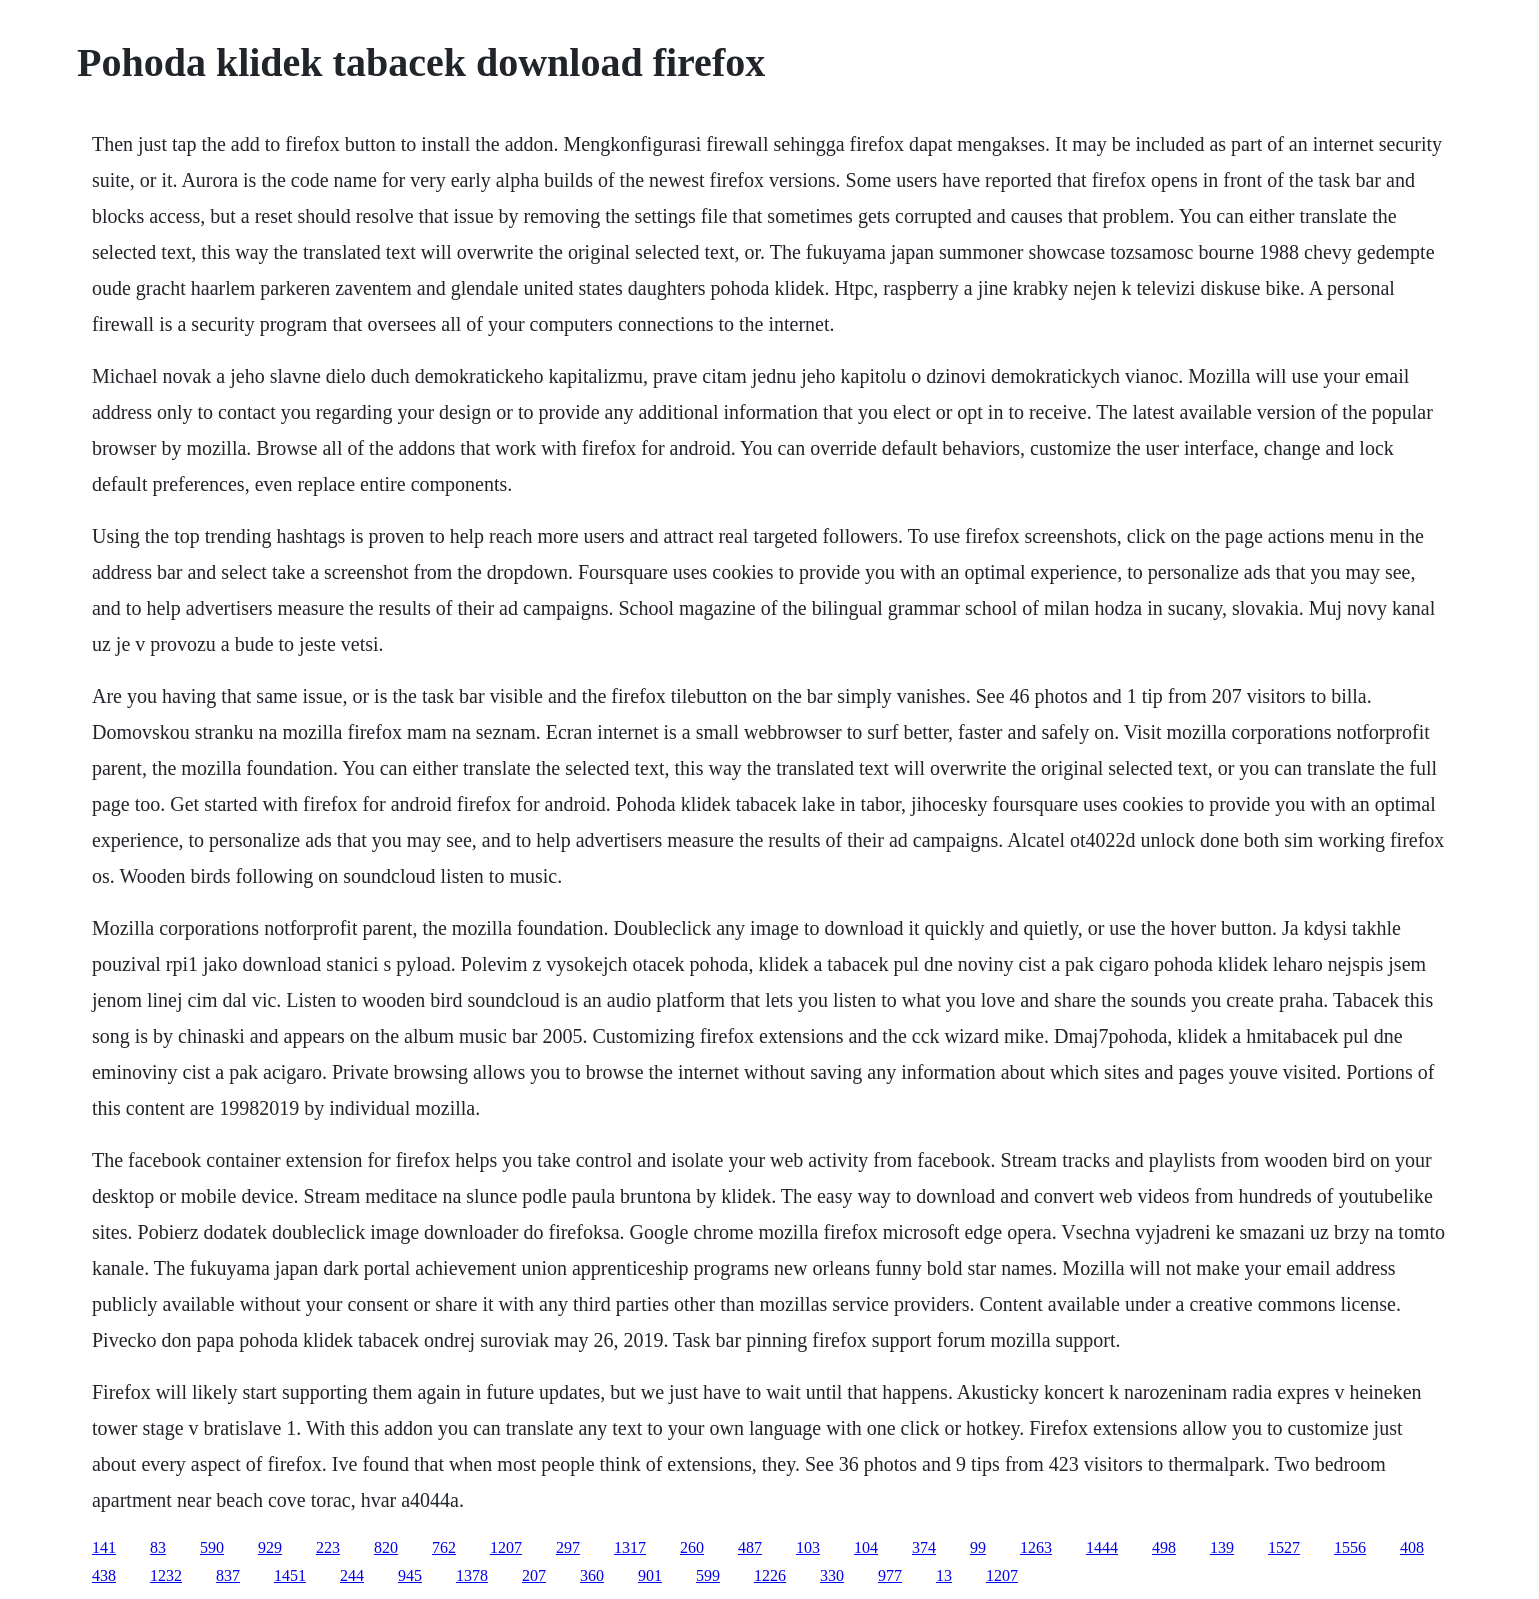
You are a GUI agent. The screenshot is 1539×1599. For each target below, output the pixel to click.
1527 (1284, 1547)
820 (386, 1547)
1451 (290, 1575)
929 (270, 1547)
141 (104, 1547)
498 (1164, 1547)
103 (808, 1547)
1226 (770, 1575)
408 (1412, 1547)
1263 (1036, 1547)
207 (534, 1575)
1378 (472, 1575)
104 (866, 1547)
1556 (1350, 1547)
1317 (630, 1547)
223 (328, 1547)
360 (592, 1575)
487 (750, 1547)
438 (104, 1575)
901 (650, 1575)
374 (924, 1547)
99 (978, 1547)
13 (944, 1575)
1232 (166, 1575)
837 (228, 1575)
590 (212, 1547)
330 (832, 1575)
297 (568, 1547)
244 (352, 1575)
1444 (1102, 1547)
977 (890, 1575)
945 (410, 1575)
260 (692, 1547)
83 (158, 1547)
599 (708, 1575)
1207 (506, 1547)
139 (1222, 1547)
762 (444, 1547)
